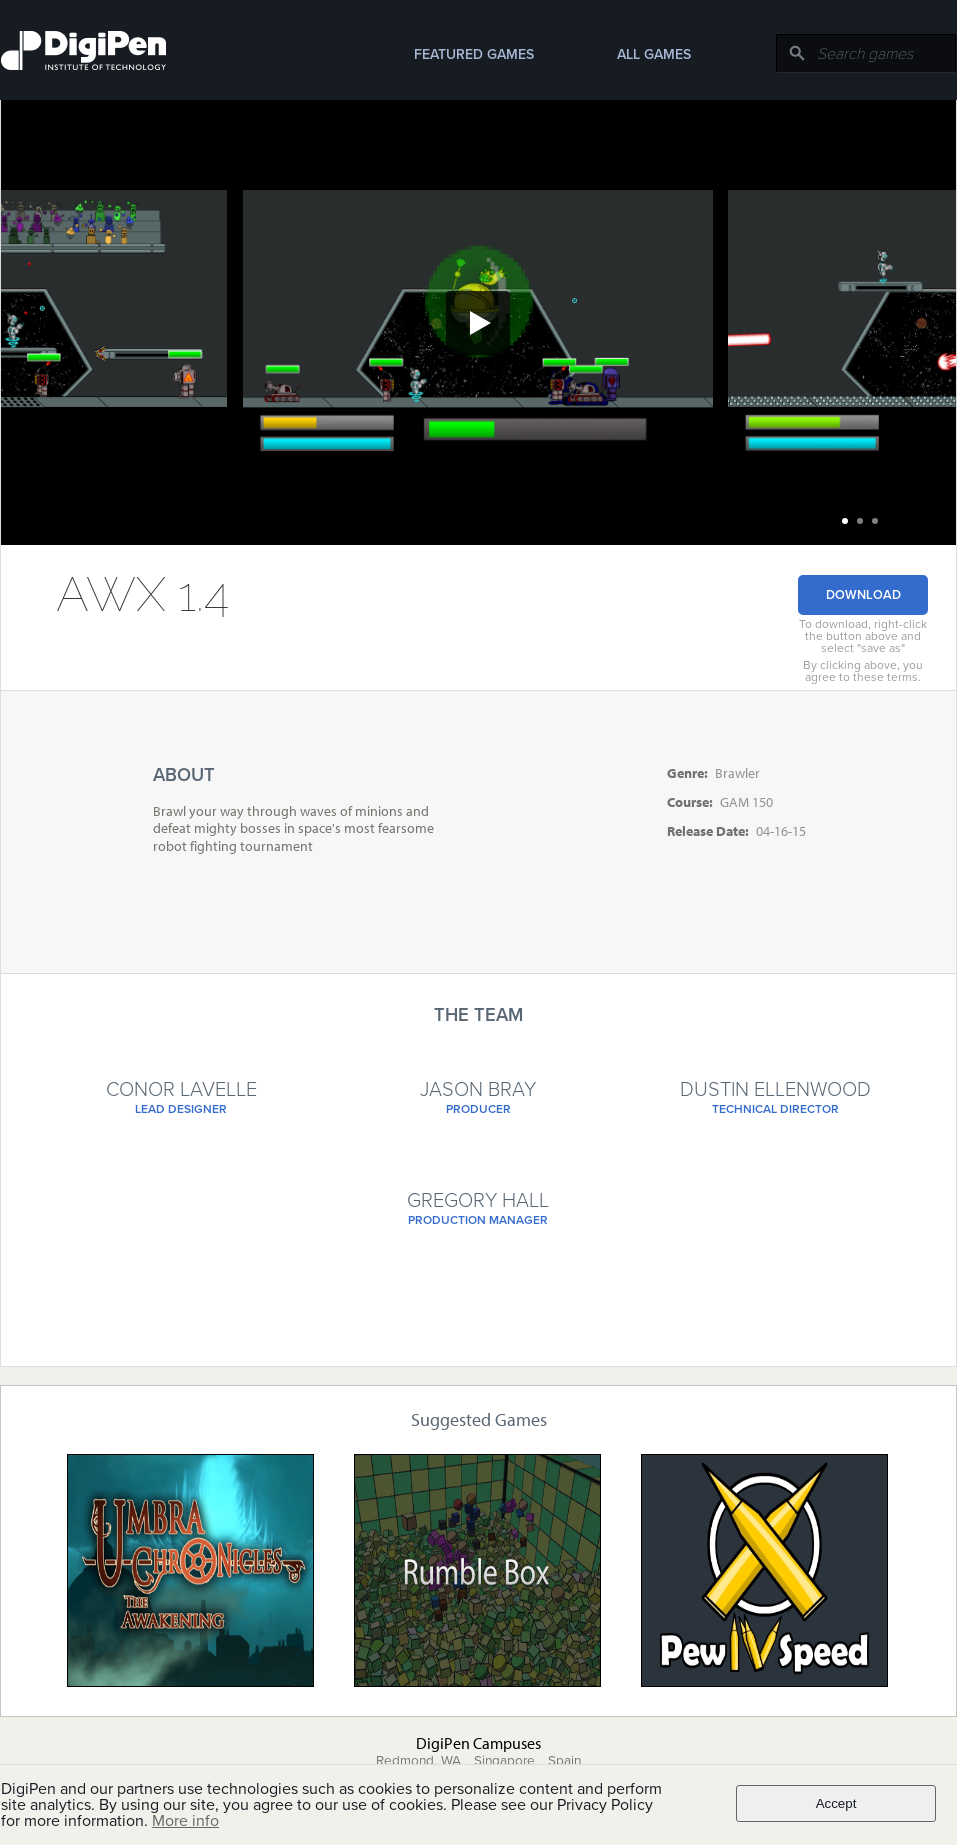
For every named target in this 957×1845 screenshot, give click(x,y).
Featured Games (474, 54)
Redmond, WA (418, 1761)
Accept (836, 1803)
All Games (654, 54)
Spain (564, 1761)
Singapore (504, 1761)
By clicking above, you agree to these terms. (863, 671)
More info (185, 1821)
